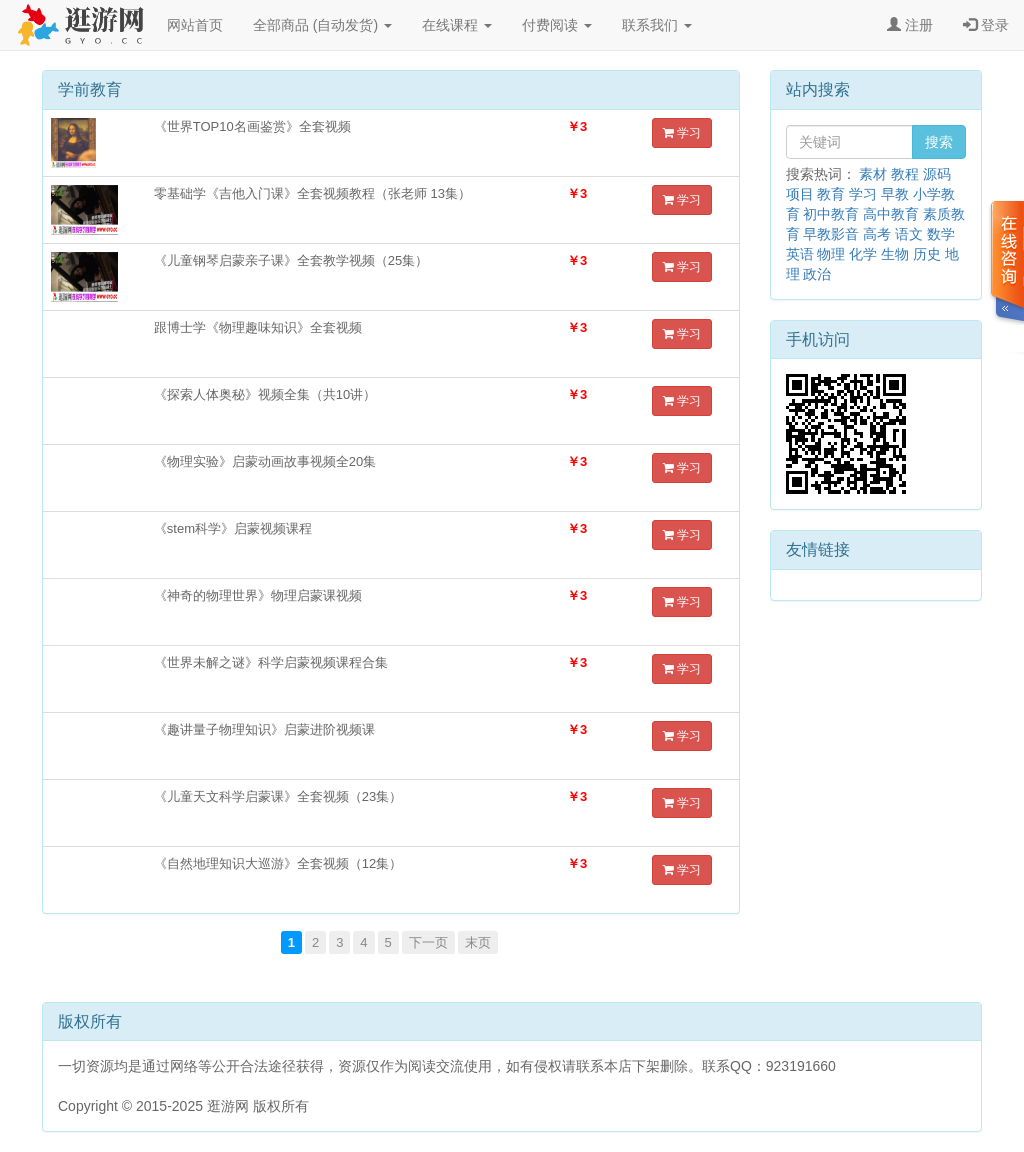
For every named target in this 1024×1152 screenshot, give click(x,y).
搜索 (939, 142)
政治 (817, 274)
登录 (986, 25)
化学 (863, 254)
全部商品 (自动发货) (322, 25)
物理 (831, 254)
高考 (877, 234)
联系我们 (657, 25)
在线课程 (457, 25)
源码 (937, 174)
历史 (927, 254)
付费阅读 (557, 25)
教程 (905, 174)
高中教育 (891, 214)
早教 (895, 194)
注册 (910, 25)
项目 (800, 194)
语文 (909, 234)
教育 (831, 194)
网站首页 (195, 25)
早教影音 (831, 234)
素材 (873, 174)
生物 (895, 254)
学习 (682, 133)
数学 (941, 234)
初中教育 (831, 214)
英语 (800, 254)
